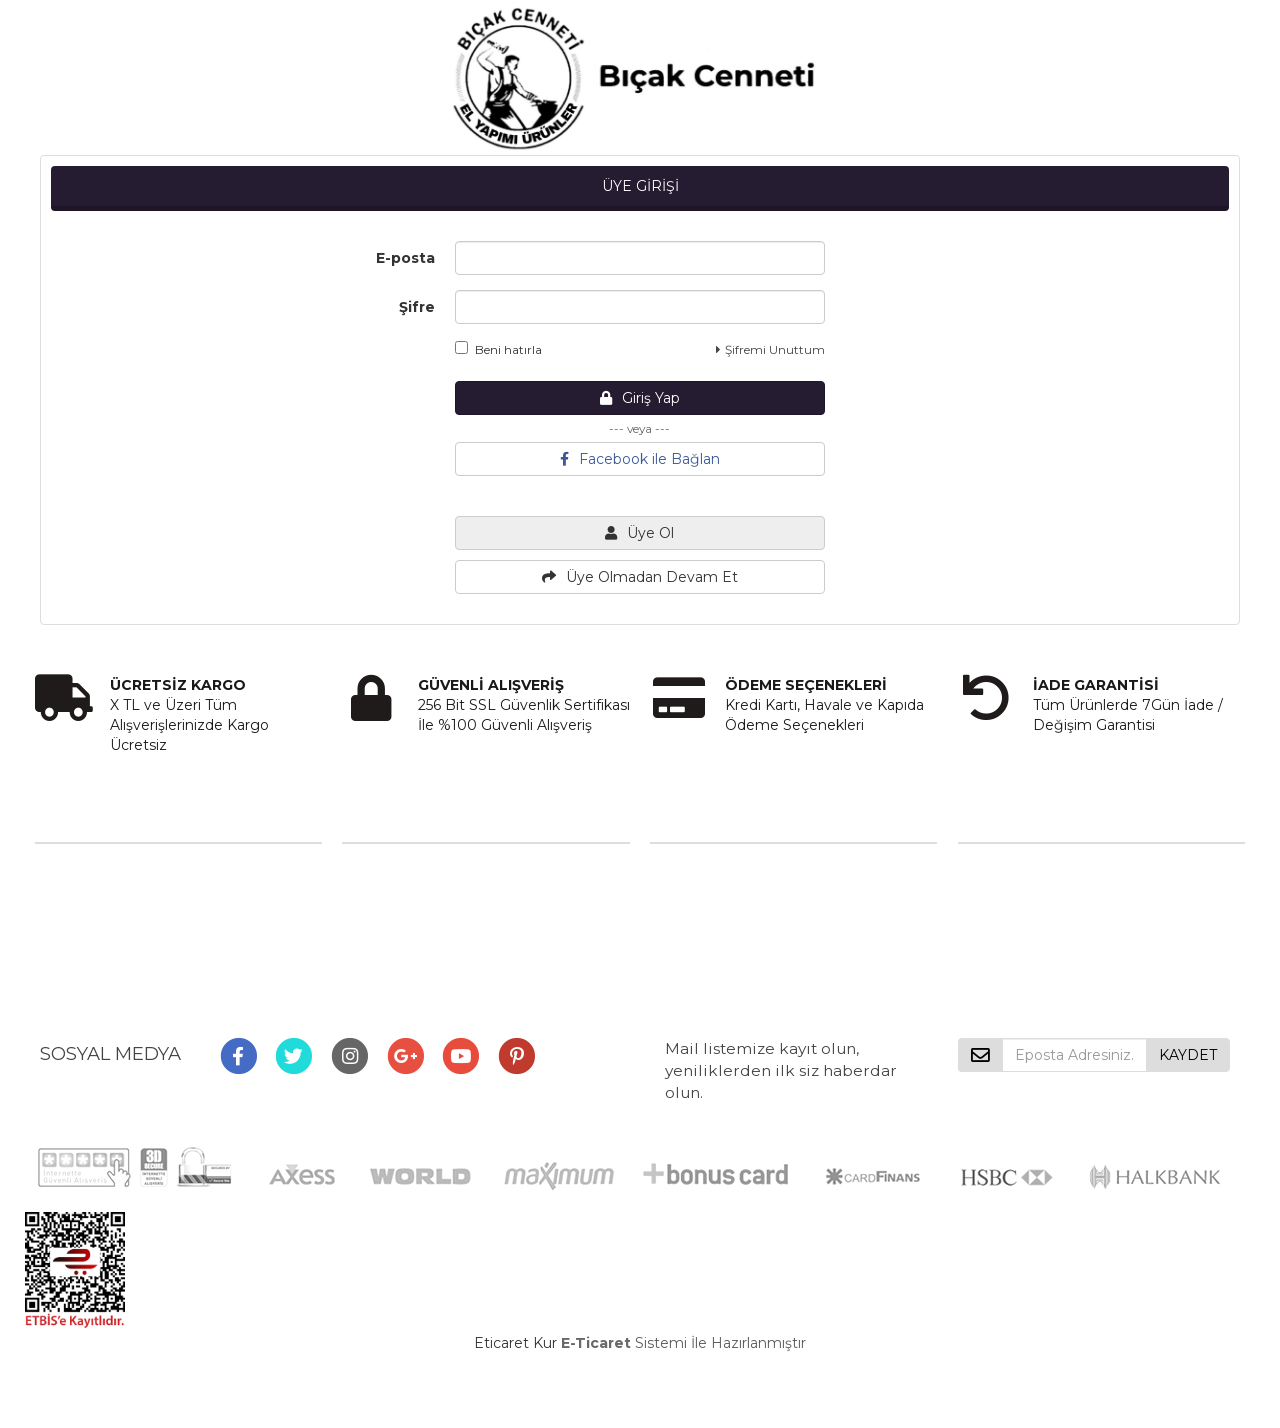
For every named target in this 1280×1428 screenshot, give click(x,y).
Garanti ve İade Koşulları (424, 968)
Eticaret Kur (515, 1343)
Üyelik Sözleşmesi (404, 890)
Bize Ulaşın (688, 864)
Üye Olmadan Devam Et (640, 577)
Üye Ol (639, 533)
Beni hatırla (498, 349)
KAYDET (1188, 1055)
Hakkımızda (76, 864)
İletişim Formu (700, 890)
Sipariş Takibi (693, 942)
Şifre (417, 307)
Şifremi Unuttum (770, 349)
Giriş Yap (640, 398)
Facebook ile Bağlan (640, 459)
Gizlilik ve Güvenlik (405, 942)
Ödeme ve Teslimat (410, 916)
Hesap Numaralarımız (110, 942)
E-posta (405, 258)
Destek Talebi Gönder (725, 916)
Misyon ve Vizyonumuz (116, 890)
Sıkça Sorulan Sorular (107, 916)
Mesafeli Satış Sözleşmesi (431, 864)
